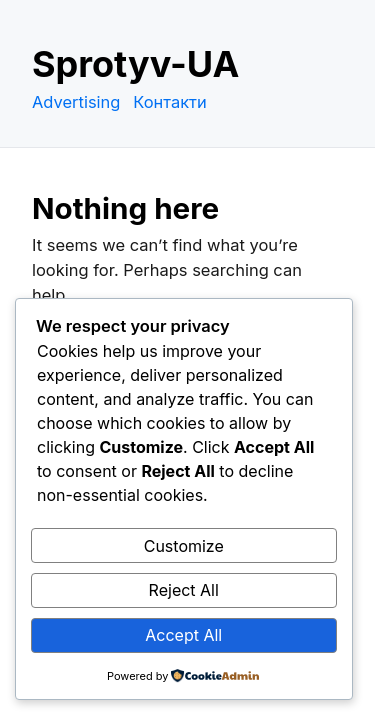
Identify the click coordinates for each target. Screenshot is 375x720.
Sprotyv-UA (135, 64)
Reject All (184, 590)
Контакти (170, 102)
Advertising (76, 102)
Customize (184, 546)
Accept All (183, 635)
